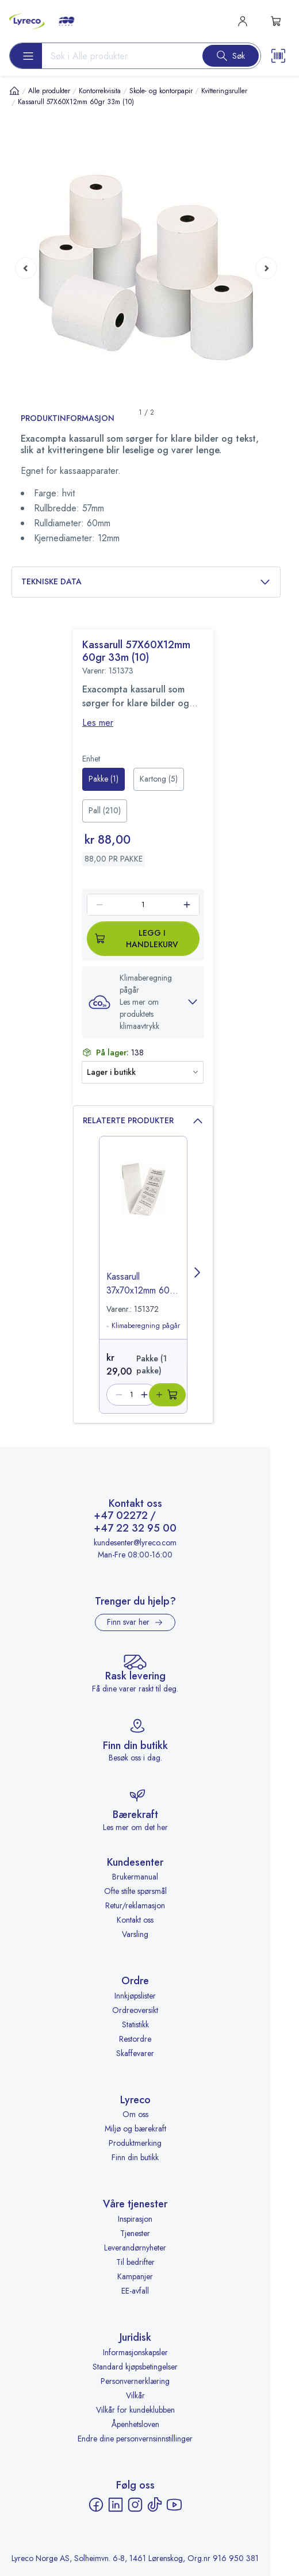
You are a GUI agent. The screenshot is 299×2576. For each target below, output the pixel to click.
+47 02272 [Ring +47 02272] (121, 1516)
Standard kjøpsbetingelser (135, 2366)
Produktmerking (135, 2143)
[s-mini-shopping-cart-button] (276, 21)
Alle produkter (49, 91)
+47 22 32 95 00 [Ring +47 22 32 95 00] (135, 1528)
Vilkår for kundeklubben (135, 2410)
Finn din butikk (135, 2157)
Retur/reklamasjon (135, 1905)
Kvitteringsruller (224, 91)
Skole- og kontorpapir (161, 91)
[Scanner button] (278, 56)
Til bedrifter (135, 2262)
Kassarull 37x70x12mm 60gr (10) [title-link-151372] (142, 1283)
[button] (143, 1002)
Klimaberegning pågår (143, 1326)
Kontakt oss (135, 1920)
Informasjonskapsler (135, 2352)
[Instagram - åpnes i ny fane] (135, 2504)
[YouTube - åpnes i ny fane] (174, 2504)
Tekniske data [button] (146, 582)
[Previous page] (26, 267)
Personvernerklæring (135, 2381)
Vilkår (135, 2395)
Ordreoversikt (135, 2010)
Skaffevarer (135, 2053)
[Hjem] (14, 90)
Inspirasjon (135, 2219)
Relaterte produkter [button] (143, 1121)
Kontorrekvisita (100, 91)
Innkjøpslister (135, 1995)
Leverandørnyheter (135, 2247)
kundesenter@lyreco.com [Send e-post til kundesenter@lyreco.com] (135, 1542)
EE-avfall (135, 2290)
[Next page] (266, 267)
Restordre (135, 2039)
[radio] (103, 779)
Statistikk (135, 2024)
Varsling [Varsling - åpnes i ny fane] (135, 1934)
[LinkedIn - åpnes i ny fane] (115, 2504)
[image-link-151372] (143, 1213)
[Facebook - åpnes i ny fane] (96, 2504)
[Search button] (230, 56)
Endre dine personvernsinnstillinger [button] (135, 2438)
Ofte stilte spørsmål (135, 1891)
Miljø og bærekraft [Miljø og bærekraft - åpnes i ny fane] (135, 2128)
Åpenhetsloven (135, 2424)
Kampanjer (135, 2276)
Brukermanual (135, 1876)
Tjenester (135, 2233)
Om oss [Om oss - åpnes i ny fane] (135, 2114)
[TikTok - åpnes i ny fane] (154, 2504)
